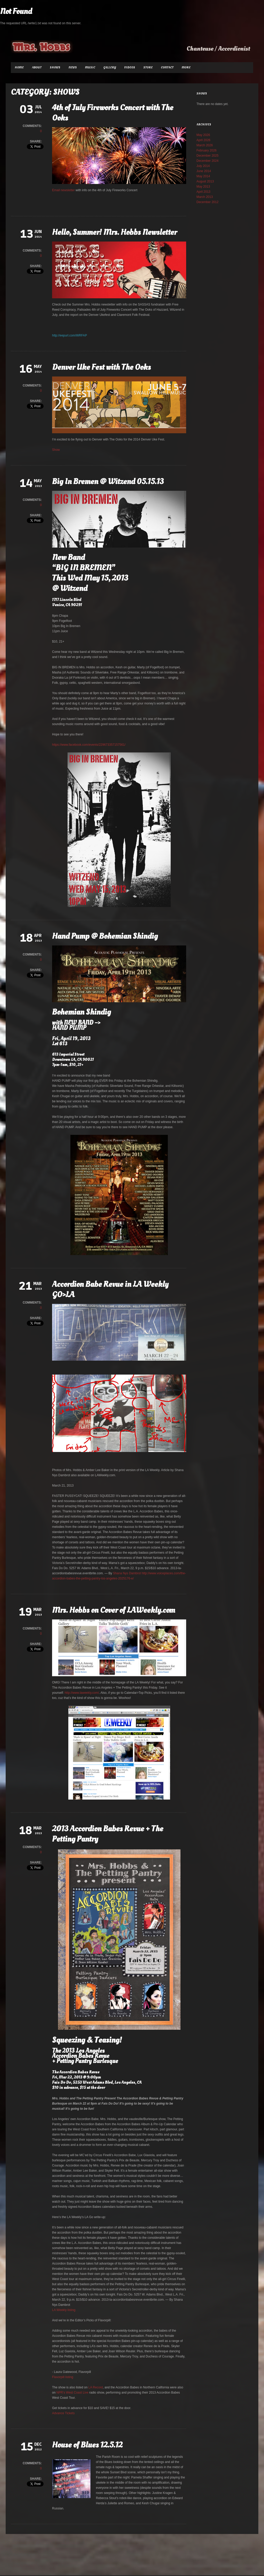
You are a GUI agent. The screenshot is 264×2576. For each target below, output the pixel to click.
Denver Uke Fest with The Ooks (101, 367)
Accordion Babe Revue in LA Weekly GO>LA (110, 1289)
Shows (55, 67)
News (73, 67)
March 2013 (204, 197)
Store (148, 67)
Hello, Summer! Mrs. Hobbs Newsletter (114, 232)
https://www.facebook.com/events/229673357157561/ (89, 745)
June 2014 (203, 171)
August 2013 (205, 181)
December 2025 (207, 155)
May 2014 (203, 176)
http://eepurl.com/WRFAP (69, 335)
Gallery (109, 67)
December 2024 (207, 161)
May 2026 (203, 135)
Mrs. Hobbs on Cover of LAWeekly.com (113, 1610)
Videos (129, 67)
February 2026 (206, 150)
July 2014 (203, 166)
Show (56, 450)
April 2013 (203, 192)
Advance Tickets (64, 2413)
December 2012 (207, 202)
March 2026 (204, 145)
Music (90, 67)
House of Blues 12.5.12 (87, 2445)
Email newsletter (63, 190)
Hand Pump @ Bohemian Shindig (105, 936)
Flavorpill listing (62, 2377)
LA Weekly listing (64, 2310)
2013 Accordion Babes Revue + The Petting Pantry (107, 1834)
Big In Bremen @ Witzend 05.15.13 (108, 481)
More (186, 67)
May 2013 (203, 186)
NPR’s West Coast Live (72, 2392)
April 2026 (203, 140)
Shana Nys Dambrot (127, 1573)
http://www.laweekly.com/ (82, 1693)
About (37, 67)
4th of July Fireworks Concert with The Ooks (112, 113)
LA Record (95, 2387)
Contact (167, 67)
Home (19, 67)
